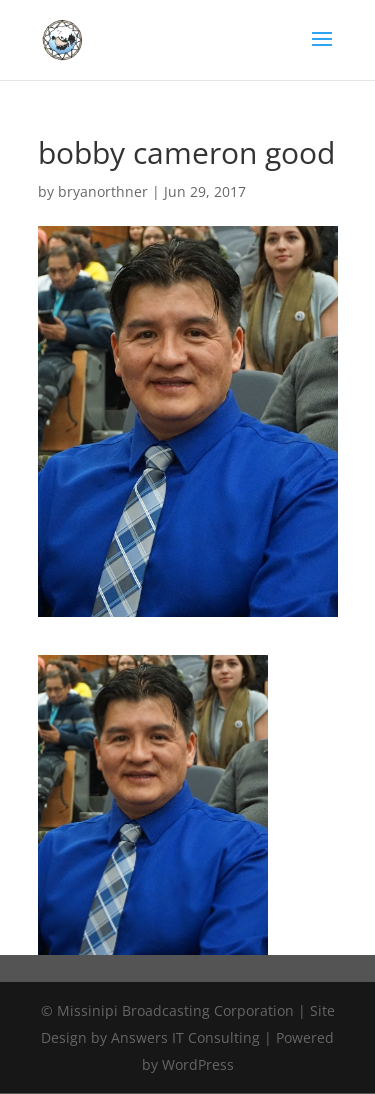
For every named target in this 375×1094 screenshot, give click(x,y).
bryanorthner (103, 191)
